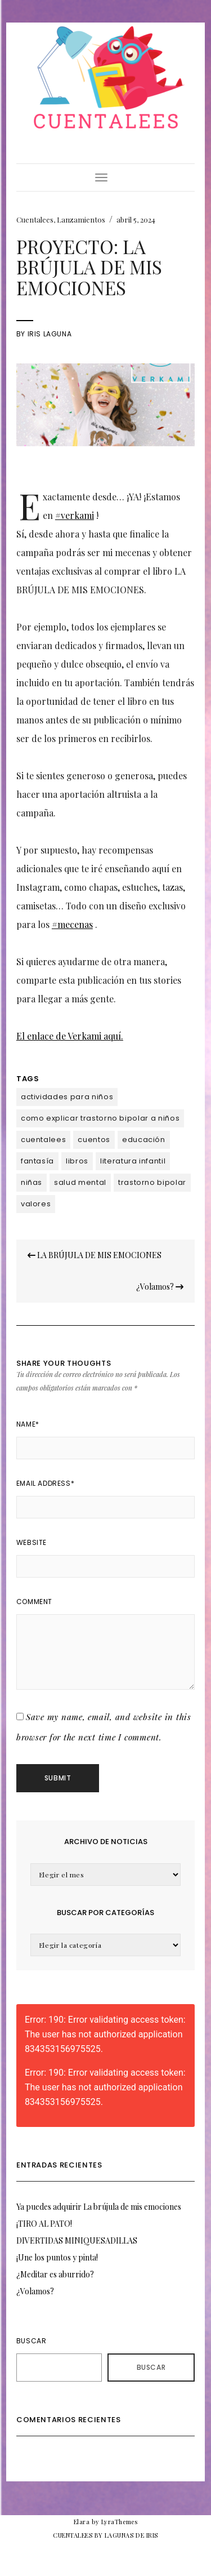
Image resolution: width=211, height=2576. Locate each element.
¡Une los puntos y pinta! (57, 2257)
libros (77, 1161)
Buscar (31, 2341)
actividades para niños (67, 1096)
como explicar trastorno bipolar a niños (100, 1118)
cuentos (94, 1139)
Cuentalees (34, 219)
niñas (31, 1182)
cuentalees (43, 1139)
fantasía (37, 1161)
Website (31, 1542)
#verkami (74, 515)
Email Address (45, 1483)
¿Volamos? (159, 1286)
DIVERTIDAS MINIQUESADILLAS (76, 2240)
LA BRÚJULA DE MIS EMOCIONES (94, 1255)
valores (36, 1203)
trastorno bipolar (152, 1182)
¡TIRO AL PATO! (44, 2223)
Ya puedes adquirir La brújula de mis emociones (98, 2206)
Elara (82, 2521)
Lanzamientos (81, 219)
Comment (34, 1601)
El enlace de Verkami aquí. (69, 1036)
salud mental (80, 1182)
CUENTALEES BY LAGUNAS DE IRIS (105, 2535)
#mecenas (72, 924)
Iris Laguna (50, 334)
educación (143, 1139)
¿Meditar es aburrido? (55, 2274)
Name (27, 1424)
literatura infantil (132, 1161)
